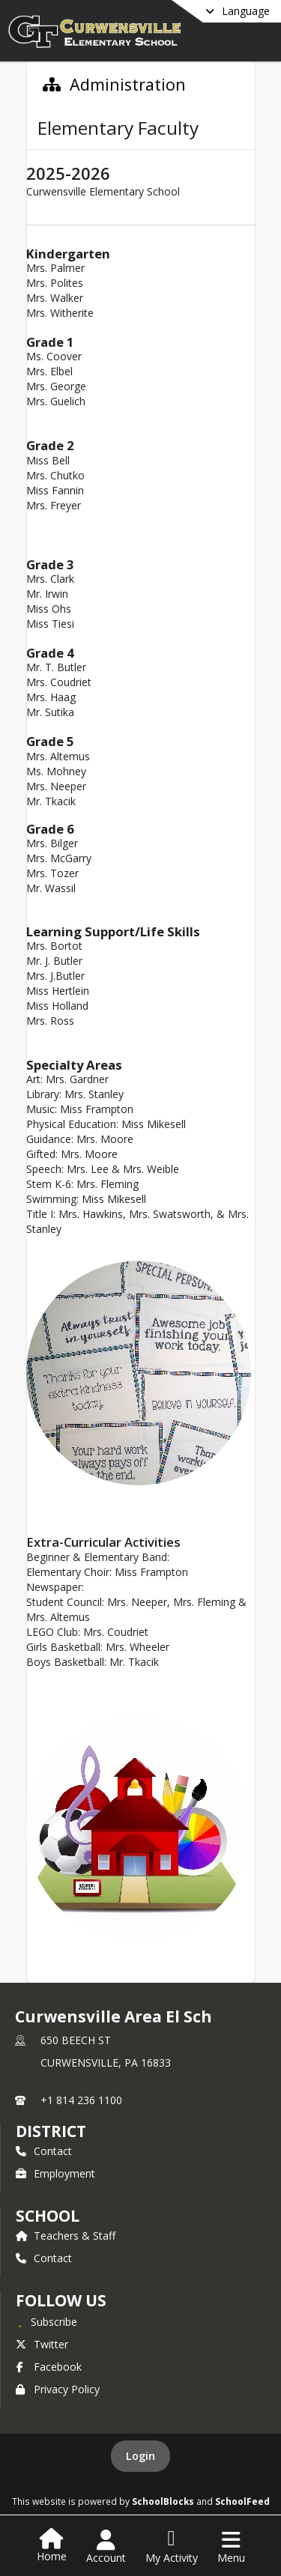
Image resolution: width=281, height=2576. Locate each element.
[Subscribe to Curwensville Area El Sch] (46, 2321)
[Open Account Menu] (106, 2547)
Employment (55, 2173)
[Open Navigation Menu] (231, 2547)
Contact (44, 2151)
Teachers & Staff (65, 2235)
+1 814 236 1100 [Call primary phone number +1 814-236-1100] (81, 2100)
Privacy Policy (58, 2389)
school (47, 2215)
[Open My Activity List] (171, 2547)
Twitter (42, 2344)
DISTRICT (51, 2131)
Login (140, 2456)
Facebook (49, 2367)
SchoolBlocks (163, 2501)
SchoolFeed (242, 2501)
